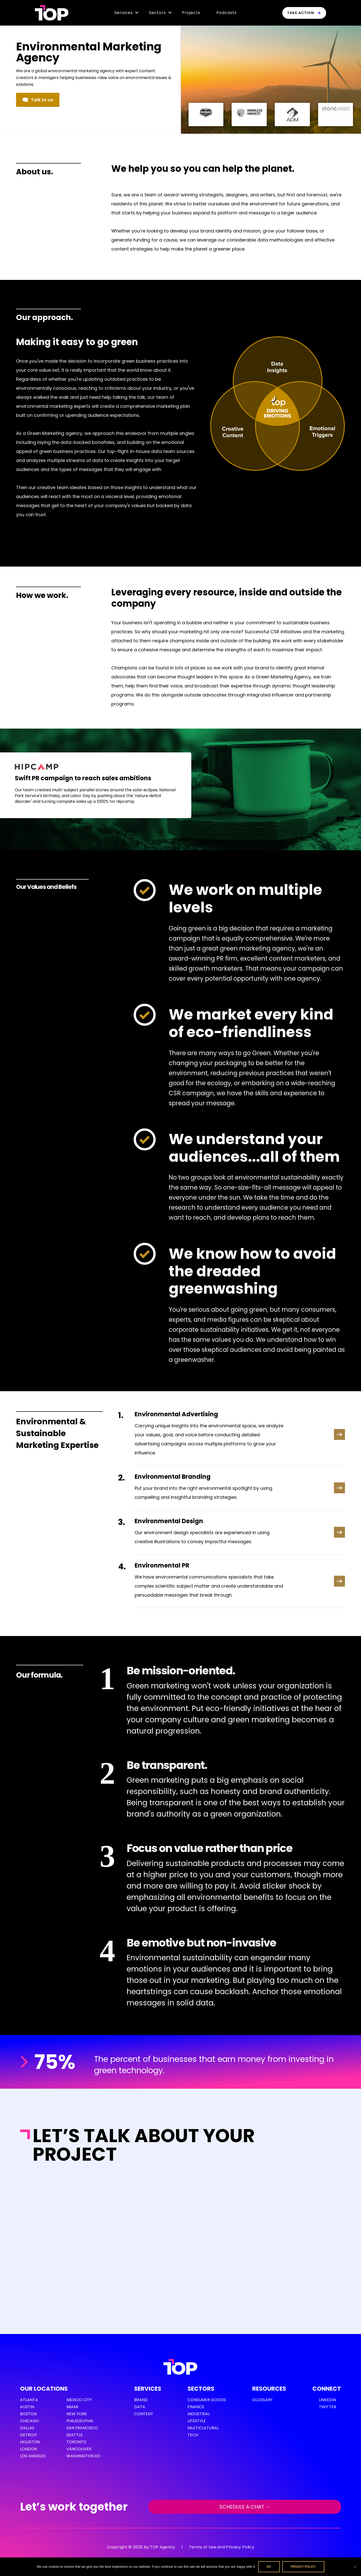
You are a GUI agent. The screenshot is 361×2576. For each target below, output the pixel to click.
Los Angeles (33, 2456)
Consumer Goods (207, 2400)
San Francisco (82, 2428)
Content (143, 2414)
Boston (28, 2414)
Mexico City (79, 2400)
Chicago (29, 2421)
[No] (354, 2566)
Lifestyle (197, 2421)
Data (139, 2407)
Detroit (28, 2435)
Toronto (76, 2442)
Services (123, 13)
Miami (72, 2407)
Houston (30, 2442)
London (28, 2449)
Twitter (327, 2407)
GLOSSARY (262, 2400)
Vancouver (78, 2449)
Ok (269, 2566)
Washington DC (83, 2456)
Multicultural (203, 2428)
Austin (27, 2407)
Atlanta (29, 2400)
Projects (191, 13)
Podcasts (226, 13)
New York (76, 2414)
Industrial (199, 2414)
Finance (196, 2407)
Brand (141, 2400)
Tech (193, 2435)
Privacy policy (303, 2566)
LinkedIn (327, 2400)
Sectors (157, 13)
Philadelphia (79, 2421)
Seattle (74, 2435)
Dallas (27, 2428)
